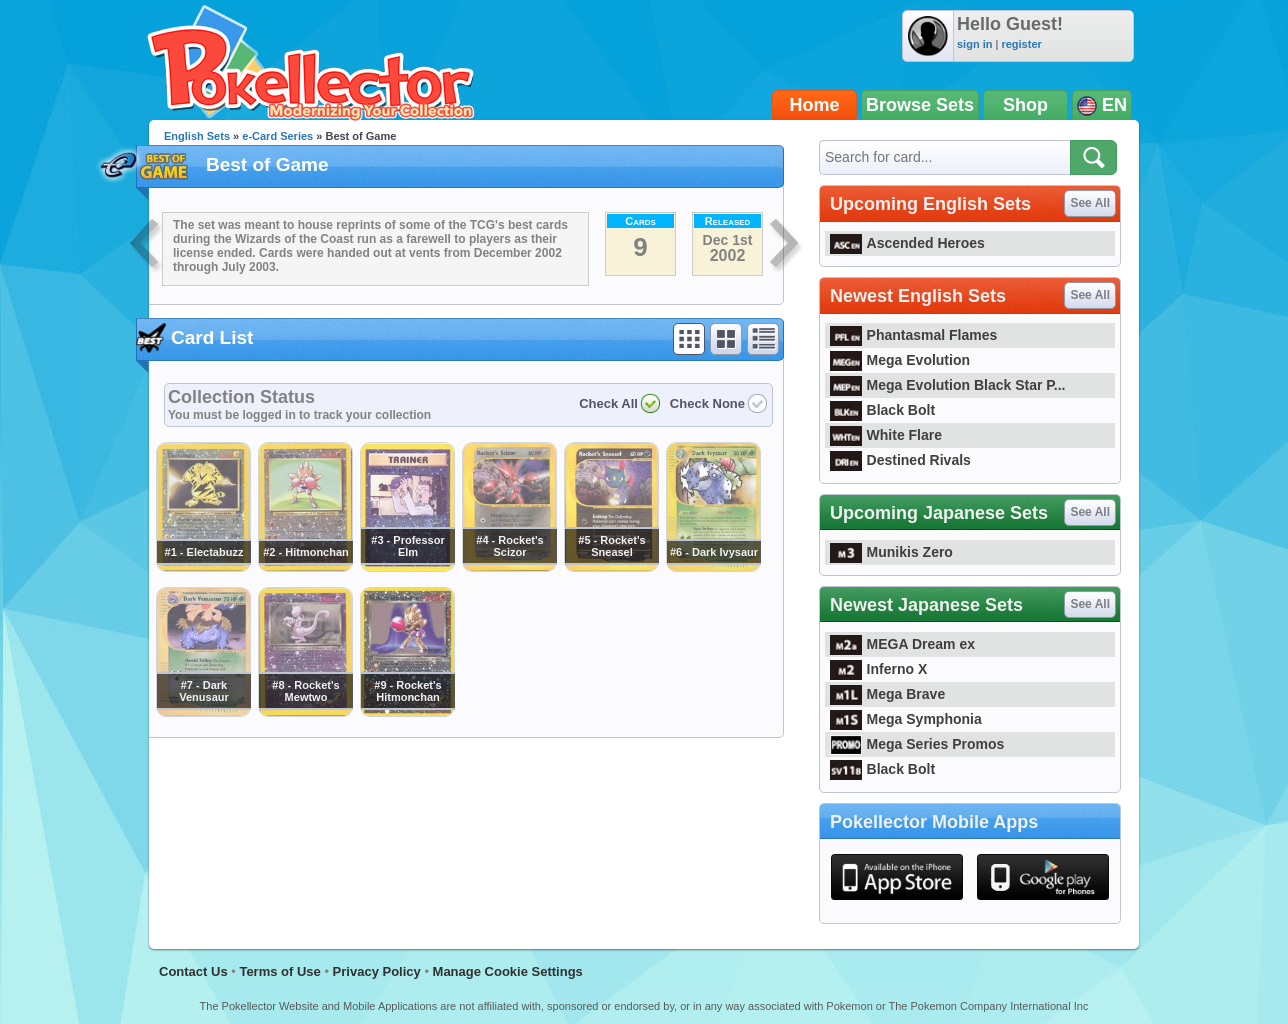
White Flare (886, 435)
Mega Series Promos (917, 744)
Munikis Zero (891, 552)
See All (1090, 203)
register (1021, 44)
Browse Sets (920, 105)
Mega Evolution (900, 360)
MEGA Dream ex (902, 644)
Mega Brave (887, 694)
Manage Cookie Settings (508, 971)
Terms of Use (279, 971)
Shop (1025, 105)
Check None (707, 403)
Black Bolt (882, 410)
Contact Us (193, 971)
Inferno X (878, 669)
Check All (608, 403)
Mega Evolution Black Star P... (948, 385)
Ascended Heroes (907, 243)
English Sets (197, 136)
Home (815, 105)
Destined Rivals (900, 460)
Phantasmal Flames (913, 335)
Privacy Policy (377, 971)
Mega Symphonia (906, 719)
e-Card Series (277, 136)
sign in (974, 44)
